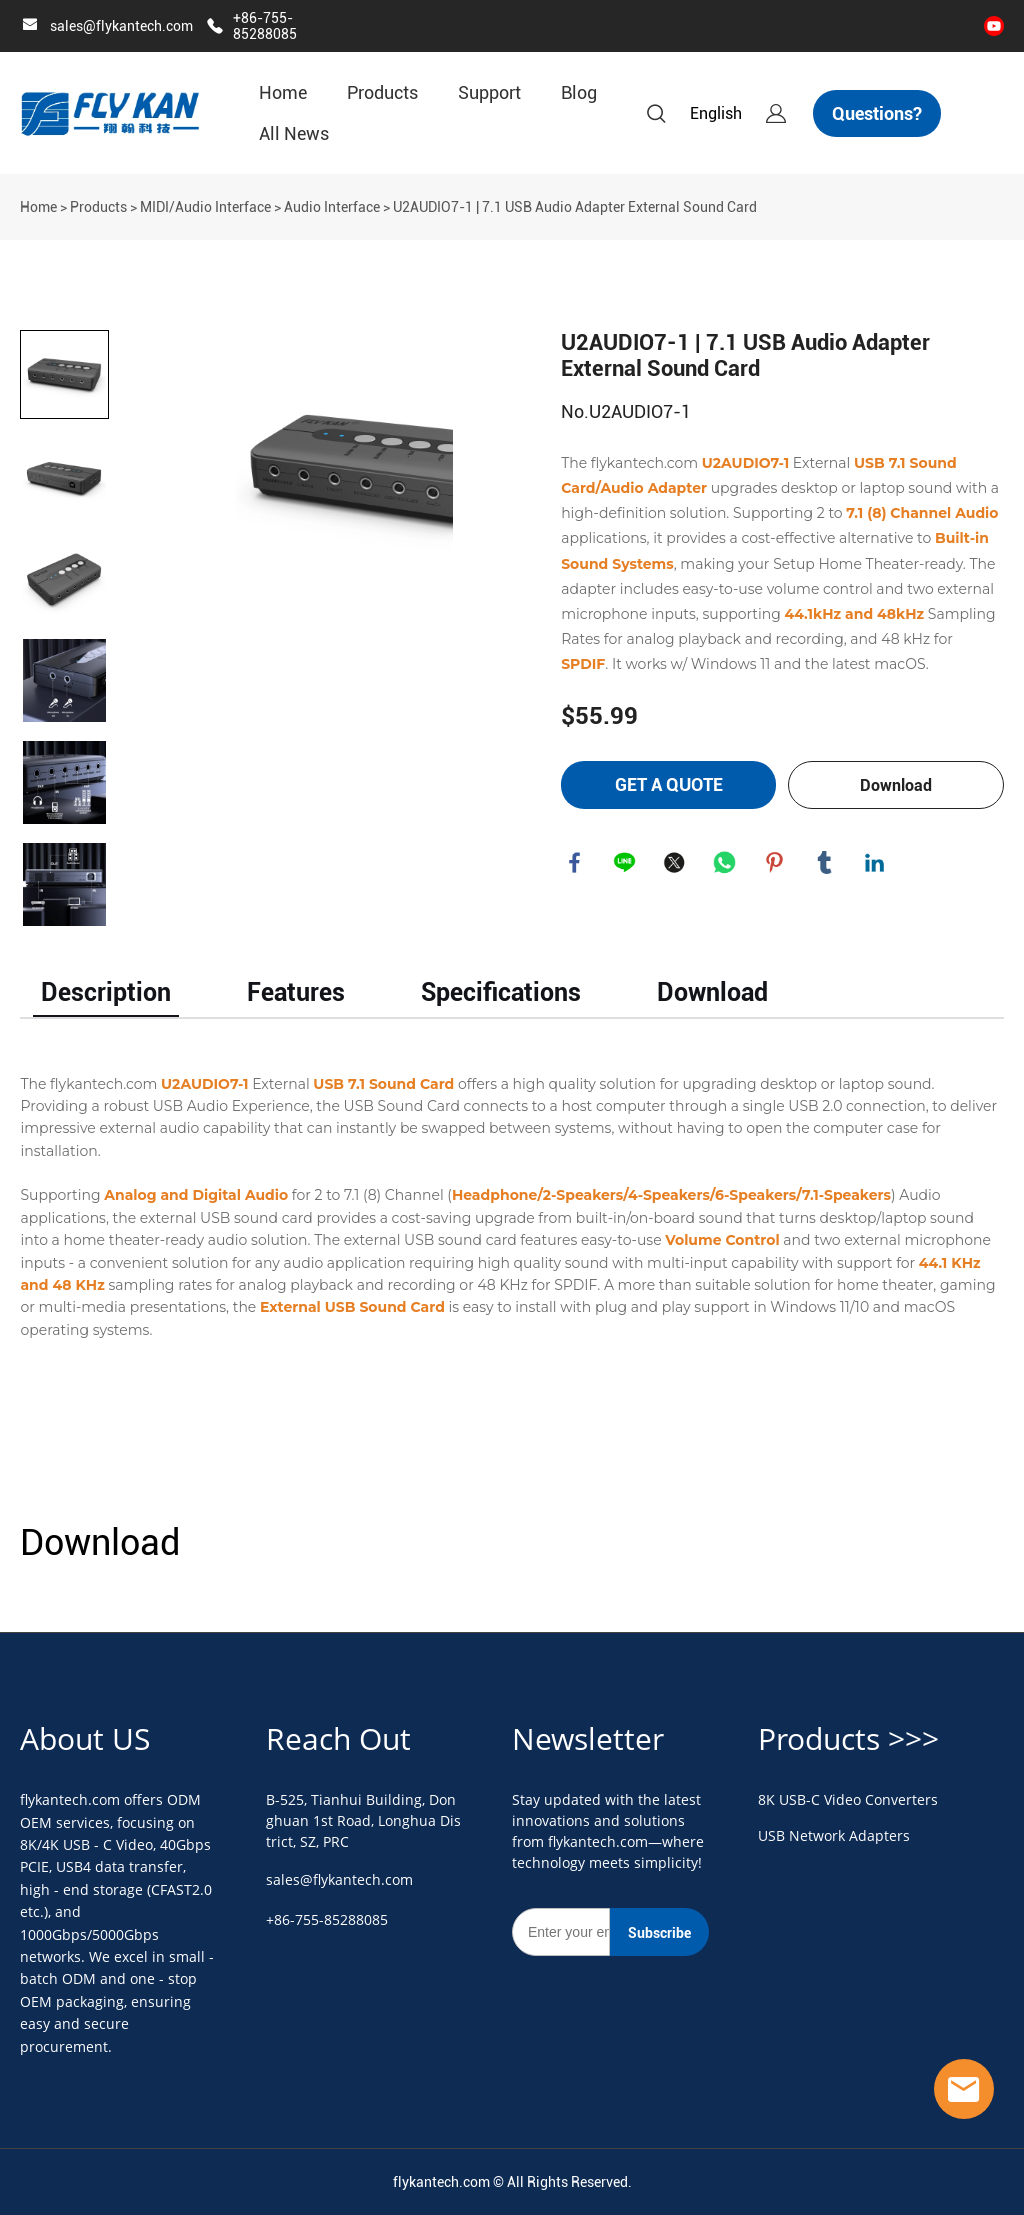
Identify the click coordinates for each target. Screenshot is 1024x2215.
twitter (676, 864)
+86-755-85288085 (265, 26)
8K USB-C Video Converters (848, 1799)
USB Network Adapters (834, 1835)
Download (896, 785)
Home (283, 92)
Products (382, 92)
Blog (579, 92)
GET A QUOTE (669, 784)
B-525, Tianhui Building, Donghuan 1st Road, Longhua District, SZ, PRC (363, 1820)
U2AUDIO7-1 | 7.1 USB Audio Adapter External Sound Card (575, 207)
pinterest (776, 864)
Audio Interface (332, 207)
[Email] (561, 1932)
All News (294, 133)
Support (489, 92)
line (626, 864)
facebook (576, 864)
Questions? (877, 113)
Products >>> (848, 1738)
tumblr (826, 864)
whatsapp (726, 864)
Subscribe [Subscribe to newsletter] (659, 1933)
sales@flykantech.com (121, 26)
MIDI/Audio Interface (205, 207)
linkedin (876, 864)
